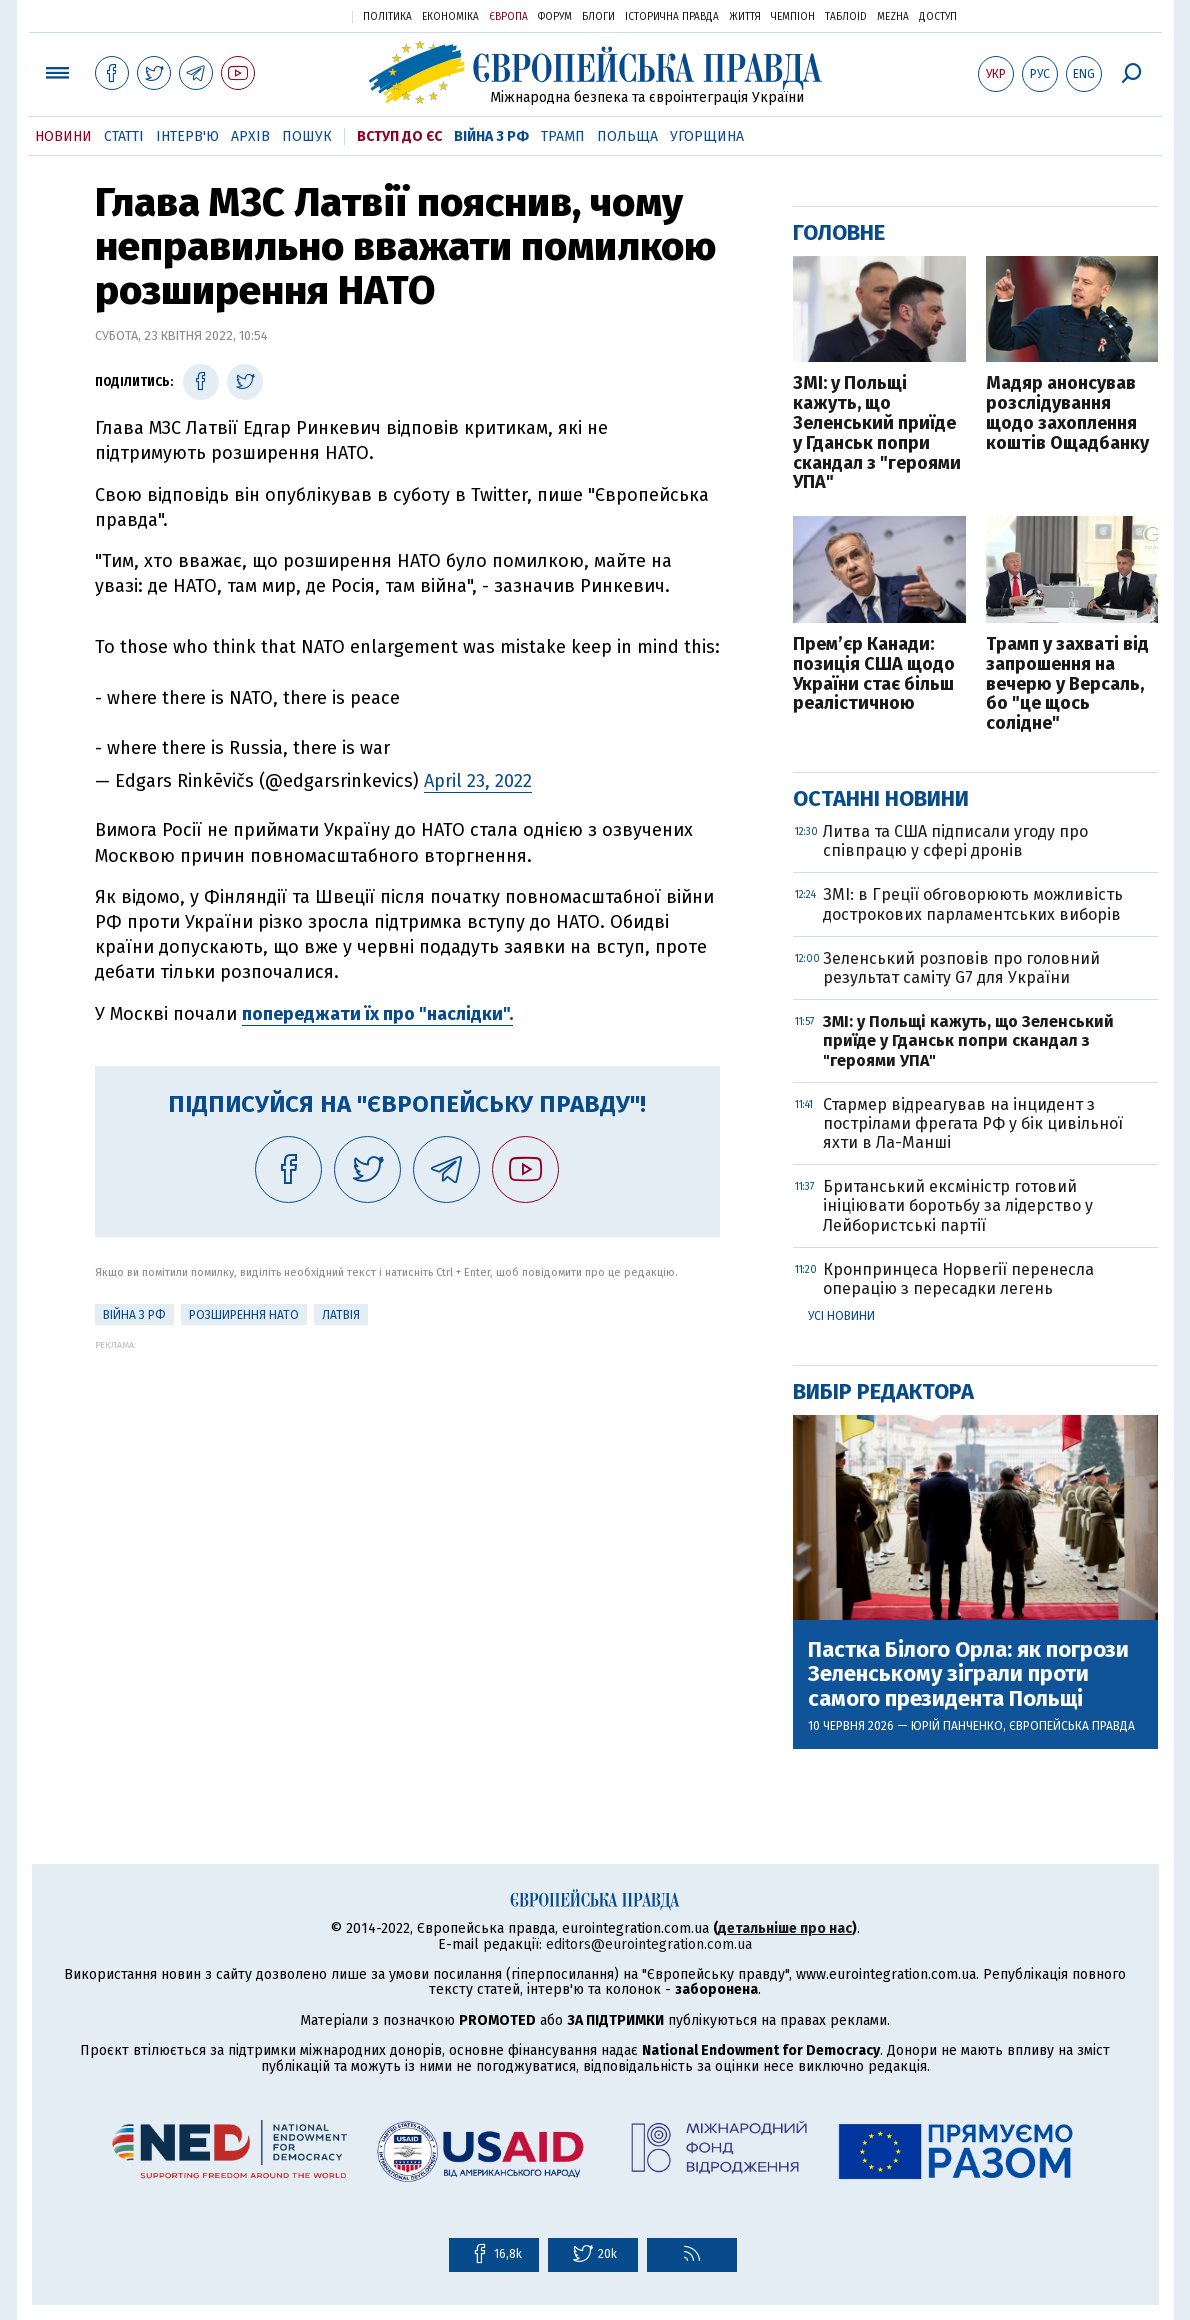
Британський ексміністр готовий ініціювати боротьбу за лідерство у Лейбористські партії (958, 1205)
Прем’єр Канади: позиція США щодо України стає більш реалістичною (874, 674)
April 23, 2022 (478, 781)
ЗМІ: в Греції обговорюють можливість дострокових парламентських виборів (973, 904)
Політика (387, 17)
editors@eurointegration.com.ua (649, 1944)
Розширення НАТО (244, 1315)
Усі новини (841, 1316)
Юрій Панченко (957, 1726)
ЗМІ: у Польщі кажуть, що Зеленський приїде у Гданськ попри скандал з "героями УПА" (877, 433)
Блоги (598, 17)
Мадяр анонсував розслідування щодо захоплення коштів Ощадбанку (1067, 413)
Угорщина (707, 136)
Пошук (307, 136)
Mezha (893, 17)
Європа (508, 17)
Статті (124, 136)
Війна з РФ (491, 136)
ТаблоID (846, 17)
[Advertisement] (407, 1490)
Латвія (341, 1315)
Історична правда (672, 17)
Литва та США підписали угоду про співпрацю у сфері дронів (955, 841)
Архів (250, 136)
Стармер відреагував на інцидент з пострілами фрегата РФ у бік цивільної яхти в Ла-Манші (973, 1123)
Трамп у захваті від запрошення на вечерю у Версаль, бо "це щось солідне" (1067, 684)
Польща (627, 136)
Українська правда (288, 15)
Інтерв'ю (187, 136)
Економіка (450, 17)
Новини (63, 136)
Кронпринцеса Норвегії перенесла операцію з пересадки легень (958, 1279)
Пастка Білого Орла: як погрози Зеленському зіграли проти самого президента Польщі (968, 1674)
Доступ (938, 17)
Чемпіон (793, 17)
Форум (555, 17)
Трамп (563, 136)
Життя (745, 17)
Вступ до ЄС (399, 136)
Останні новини (881, 798)
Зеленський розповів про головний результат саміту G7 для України (961, 968)
